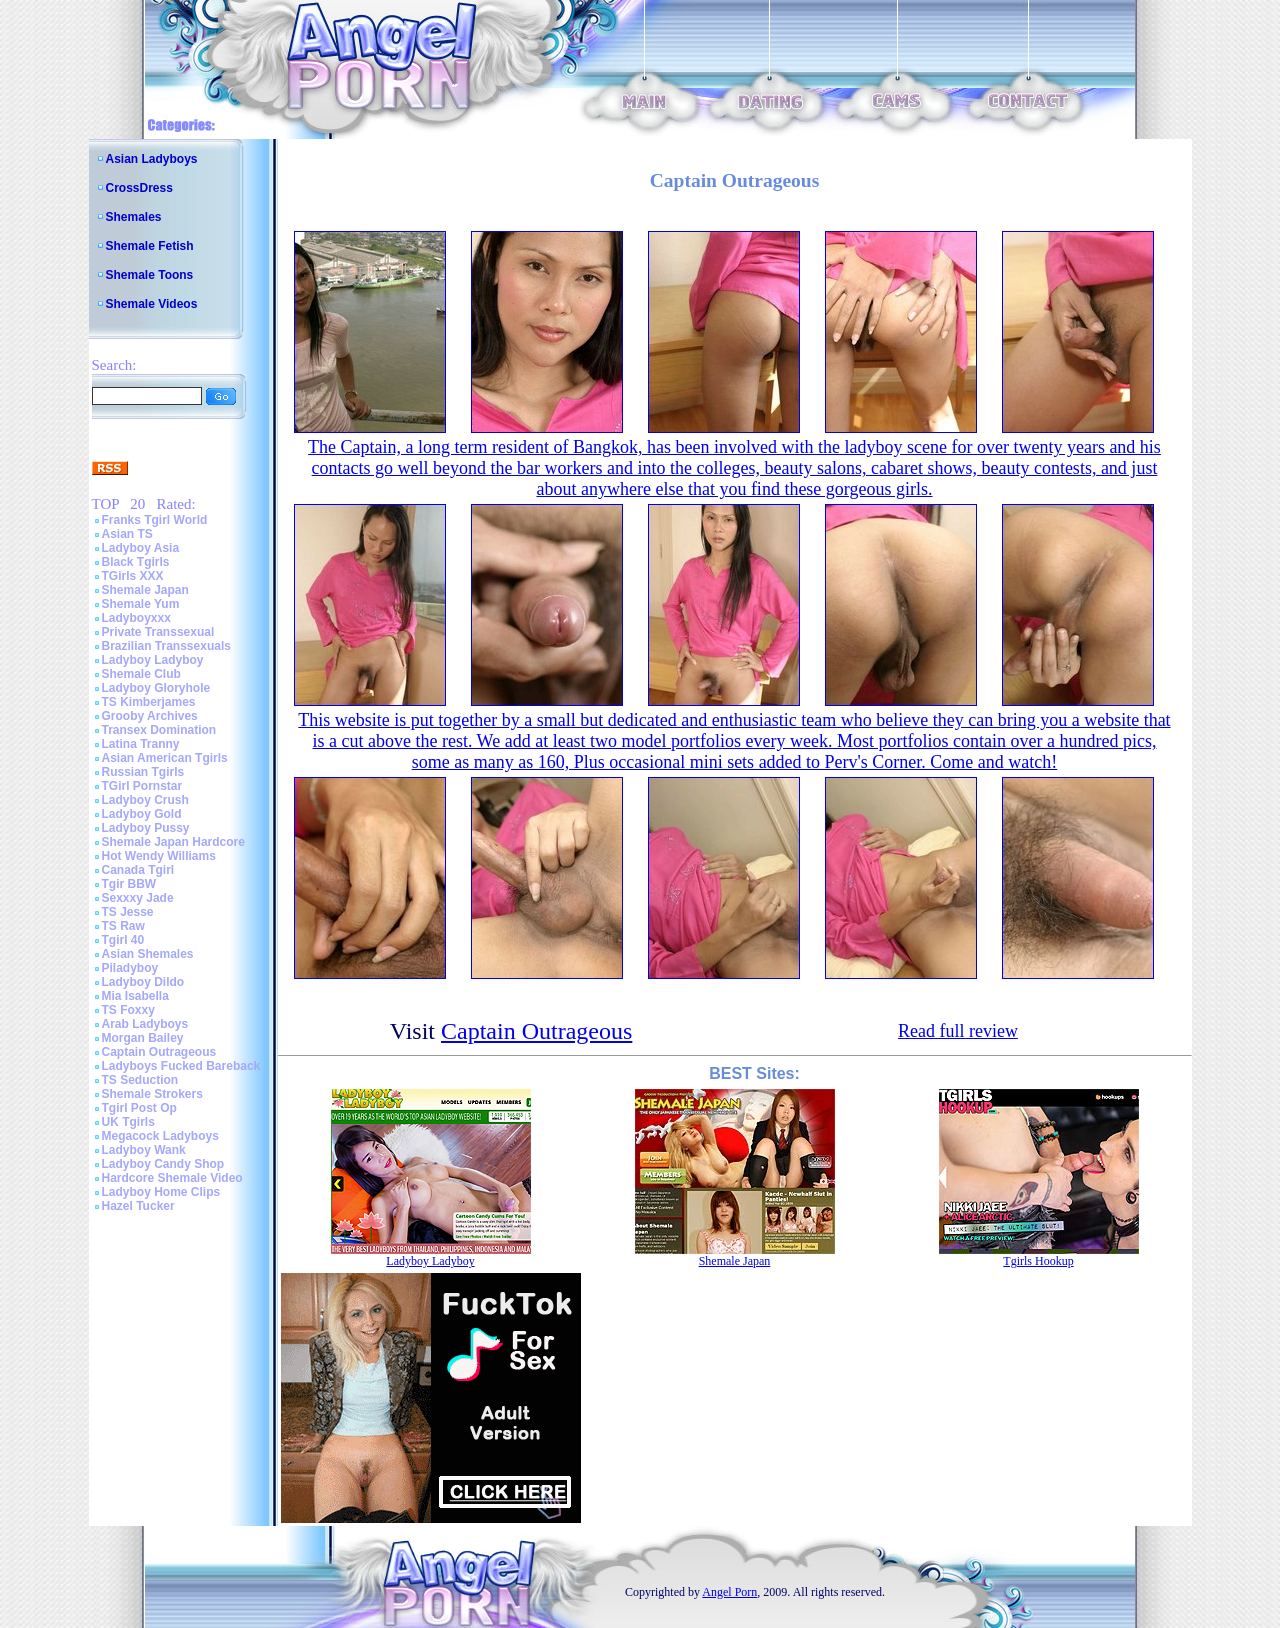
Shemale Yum (141, 604)
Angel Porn (729, 1592)
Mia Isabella (135, 996)
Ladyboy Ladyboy (153, 660)
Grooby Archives (150, 716)
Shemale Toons (150, 275)
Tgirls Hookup (1038, 1261)
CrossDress (139, 188)
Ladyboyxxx (136, 618)
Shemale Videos (152, 304)
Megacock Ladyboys (160, 1136)
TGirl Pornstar (142, 786)
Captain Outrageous (159, 1052)
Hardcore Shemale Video (172, 1178)
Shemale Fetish (150, 246)
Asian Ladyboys (152, 159)
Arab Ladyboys (145, 1024)
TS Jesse (128, 912)
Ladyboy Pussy (146, 828)
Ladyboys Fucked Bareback (181, 1066)
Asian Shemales (148, 954)
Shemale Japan (145, 590)
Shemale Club (141, 674)
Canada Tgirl (138, 870)
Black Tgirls (136, 562)
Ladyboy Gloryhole (156, 688)
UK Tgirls (128, 1122)
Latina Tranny (141, 744)
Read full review (958, 1031)
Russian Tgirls (143, 772)
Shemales (134, 217)
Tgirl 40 (123, 940)
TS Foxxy (128, 1010)
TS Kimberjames (149, 702)
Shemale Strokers (152, 1094)
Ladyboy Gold (142, 814)
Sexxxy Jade (138, 898)
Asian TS (127, 534)
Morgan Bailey (143, 1038)
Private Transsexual (158, 632)
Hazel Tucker (138, 1206)
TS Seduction (140, 1080)
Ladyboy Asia (141, 548)
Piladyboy (130, 968)
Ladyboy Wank (144, 1150)
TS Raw (123, 926)
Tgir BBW (129, 884)
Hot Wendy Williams (159, 856)
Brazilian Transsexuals (166, 646)
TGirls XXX (133, 576)
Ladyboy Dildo (143, 982)
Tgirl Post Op (139, 1108)
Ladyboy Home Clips (161, 1192)
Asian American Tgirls (165, 758)
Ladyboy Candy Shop (163, 1164)
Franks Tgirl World (155, 520)
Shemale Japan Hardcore (173, 842)
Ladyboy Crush (145, 800)
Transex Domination (159, 730)
